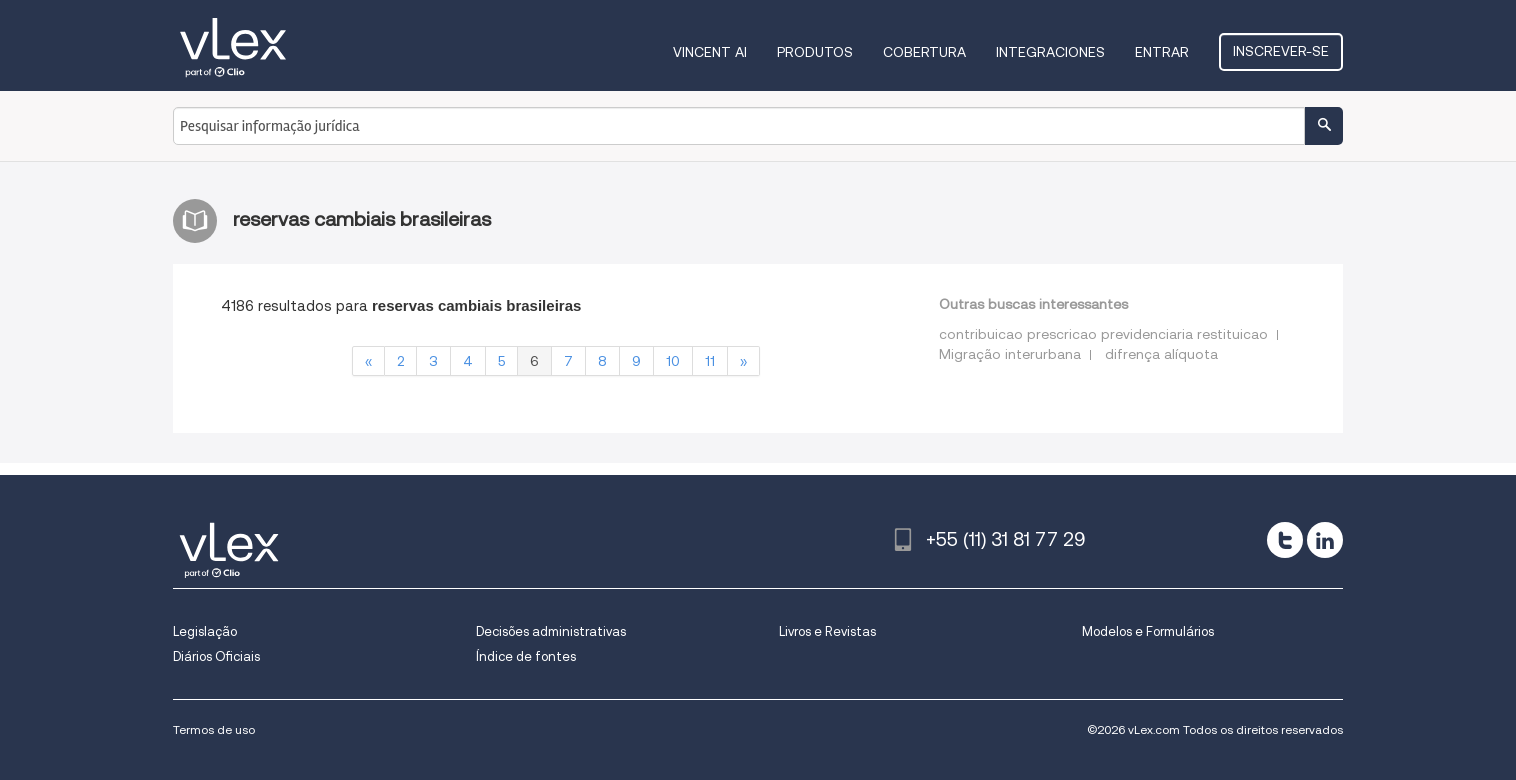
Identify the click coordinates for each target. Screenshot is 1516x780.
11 (710, 361)
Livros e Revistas (827, 631)
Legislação (205, 631)
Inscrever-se (1281, 51)
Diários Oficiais (216, 656)
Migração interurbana (1010, 354)
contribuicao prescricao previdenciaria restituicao (1103, 334)
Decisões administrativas (551, 631)
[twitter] (1285, 540)
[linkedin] (1325, 540)
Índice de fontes (526, 656)
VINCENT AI (710, 52)
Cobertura (924, 52)
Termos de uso (214, 729)
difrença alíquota (1161, 354)
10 (673, 361)
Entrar (1162, 52)
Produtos (815, 52)
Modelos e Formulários (1148, 631)
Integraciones (1050, 52)
